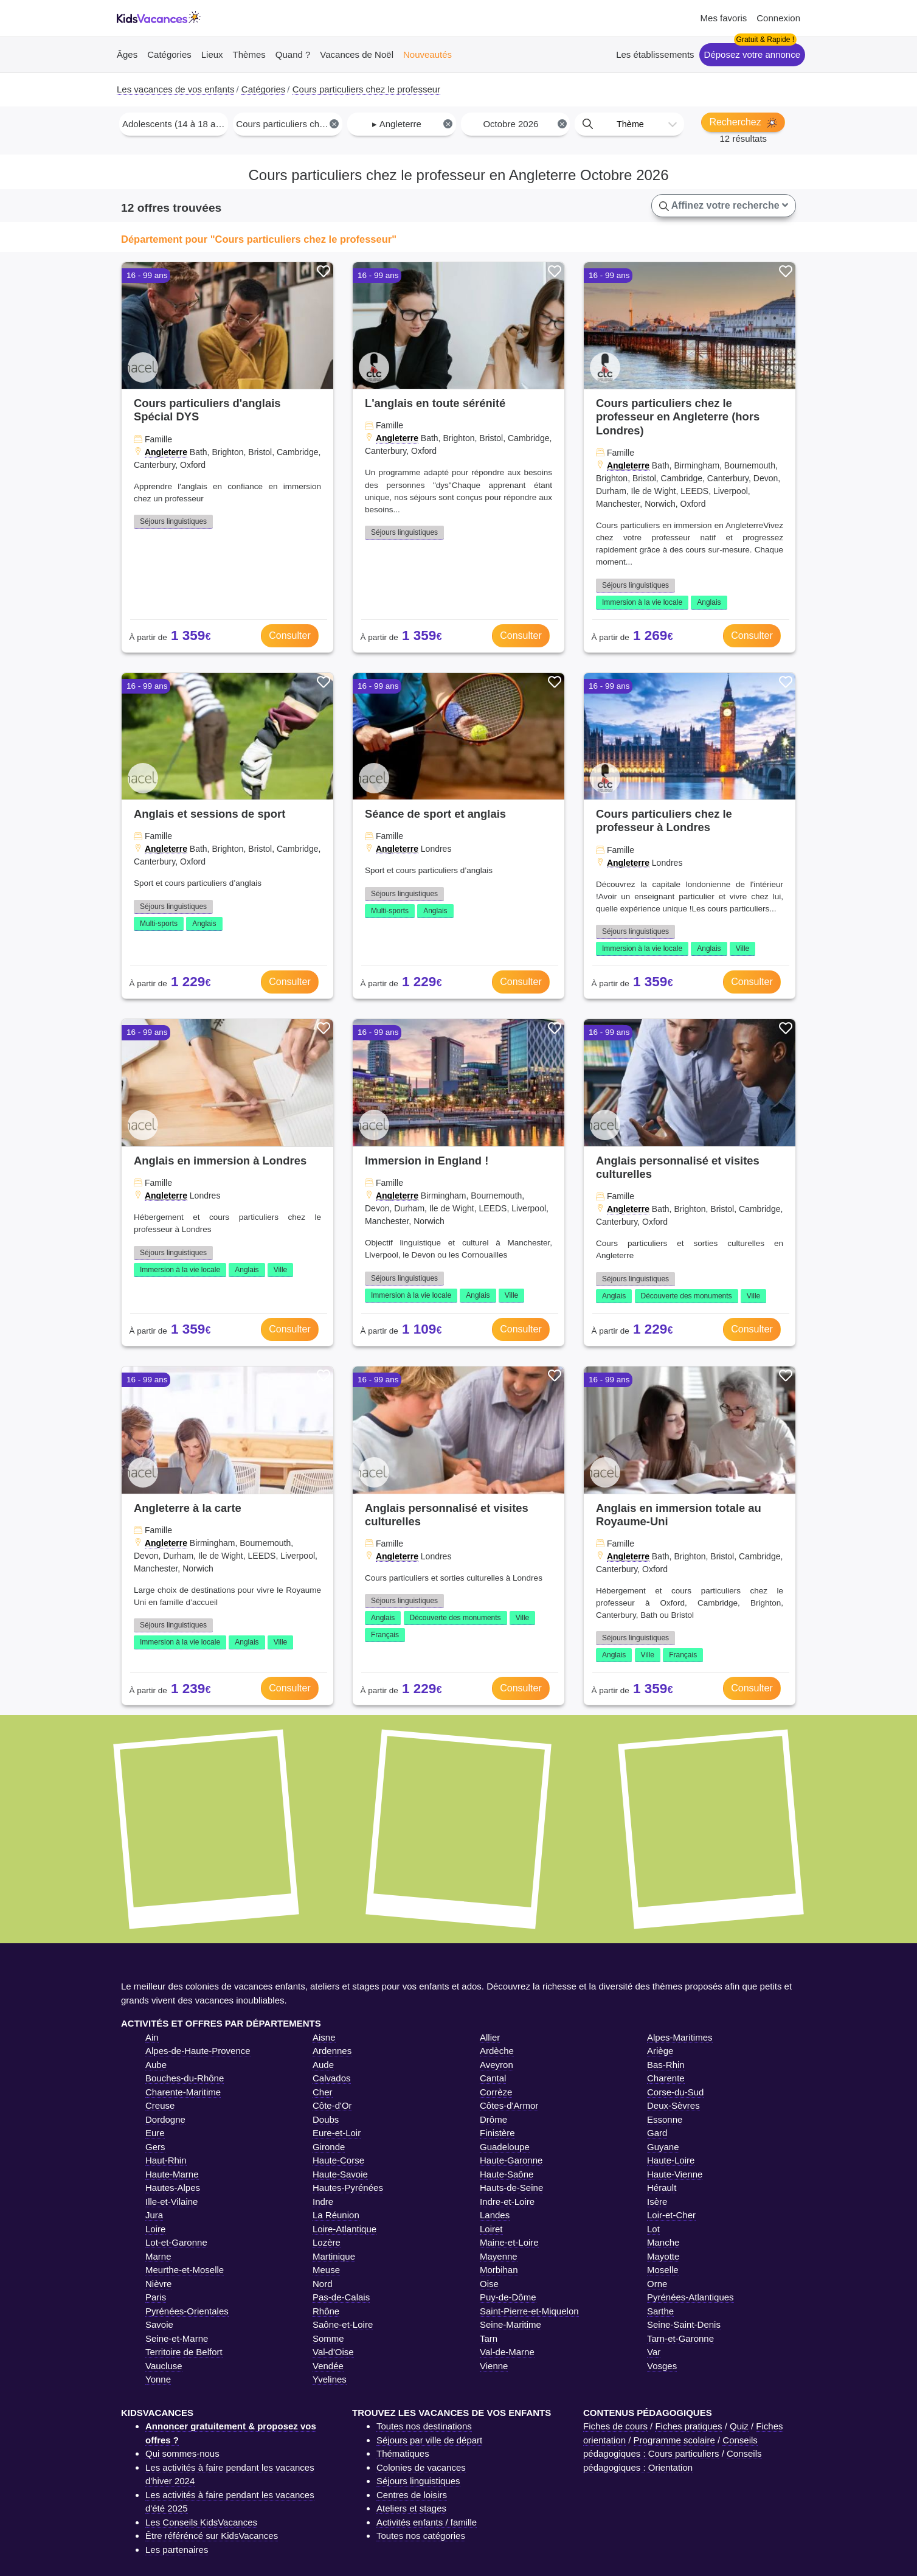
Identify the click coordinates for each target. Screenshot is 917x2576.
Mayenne (498, 2256)
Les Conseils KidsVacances (201, 2522)
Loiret (491, 2229)
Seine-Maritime (510, 2324)
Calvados (332, 2078)
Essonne (664, 2119)
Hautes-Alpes (172, 2187)
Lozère (327, 2242)
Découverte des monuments (686, 1296)
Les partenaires (176, 2549)
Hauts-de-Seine (511, 2187)
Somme (328, 2338)
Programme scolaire (674, 2440)
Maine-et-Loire (509, 2242)
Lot (653, 2229)
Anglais (709, 602)
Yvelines (330, 2379)
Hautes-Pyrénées (348, 2187)
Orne (657, 2283)
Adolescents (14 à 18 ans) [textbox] (174, 124)
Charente (666, 2078)
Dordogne (165, 2119)
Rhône (326, 2311)
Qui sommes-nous (182, 2453)
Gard (657, 2133)
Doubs (326, 2119)
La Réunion (336, 2215)
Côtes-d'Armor (509, 2105)
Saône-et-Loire (343, 2324)
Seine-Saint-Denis (684, 2324)
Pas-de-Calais (341, 2297)
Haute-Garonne (511, 2160)
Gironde (329, 2147)
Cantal (493, 2078)
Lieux (212, 54)
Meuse (326, 2269)
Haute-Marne (172, 2174)
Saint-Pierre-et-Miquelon (529, 2311)
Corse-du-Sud (675, 2092)
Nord (323, 2283)
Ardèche (497, 2050)
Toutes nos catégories (420, 2535)
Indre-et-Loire (507, 2201)
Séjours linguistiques (173, 521)
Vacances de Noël (356, 54)
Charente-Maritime (183, 2092)
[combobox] (173, 124)
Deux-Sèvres (673, 2105)
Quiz (739, 2426)
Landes (495, 2215)
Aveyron (496, 2064)
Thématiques (402, 2453)
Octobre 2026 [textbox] (524, 124)
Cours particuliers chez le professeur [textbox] (288, 124)
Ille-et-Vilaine (171, 2201)
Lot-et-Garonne (176, 2242)
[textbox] (629, 124)
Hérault (661, 2187)
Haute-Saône (506, 2174)
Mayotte (663, 2256)
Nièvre (158, 2283)
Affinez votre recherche (723, 205)
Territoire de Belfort (184, 2352)
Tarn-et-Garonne (680, 2338)
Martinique (334, 2256)
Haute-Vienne (674, 2174)
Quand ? (293, 54)
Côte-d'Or (332, 2105)
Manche (663, 2242)
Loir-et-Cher (671, 2215)
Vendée (328, 2366)
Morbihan (499, 2269)
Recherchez (743, 122)
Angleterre (166, 452)
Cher (323, 2092)
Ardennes (332, 2050)
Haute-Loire (670, 2160)
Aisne (324, 2037)
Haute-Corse (338, 2160)
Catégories (169, 54)
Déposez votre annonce (752, 54)
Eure (155, 2133)
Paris (155, 2297)
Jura (154, 2215)
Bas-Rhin (666, 2064)
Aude (323, 2064)
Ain (152, 2037)
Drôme (493, 2119)
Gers (155, 2147)
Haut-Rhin (166, 2160)
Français (385, 1635)
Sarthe (660, 2311)
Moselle (663, 2269)
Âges (127, 54)
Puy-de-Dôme (508, 2297)
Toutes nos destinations (424, 2426)
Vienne (494, 2366)
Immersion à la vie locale (642, 602)
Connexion (778, 18)
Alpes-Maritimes (680, 2037)
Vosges (662, 2366)
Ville (742, 948)
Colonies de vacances (421, 2467)
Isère (657, 2201)
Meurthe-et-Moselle (184, 2269)
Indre (323, 2201)
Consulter (289, 635)
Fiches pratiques (688, 2426)
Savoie (159, 2324)
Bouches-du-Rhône (184, 2078)
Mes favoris (724, 18)
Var (653, 2352)
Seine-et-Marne (176, 2338)
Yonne (158, 2379)
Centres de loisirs (411, 2495)
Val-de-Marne (507, 2352)
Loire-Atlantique (344, 2229)
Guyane (663, 2147)
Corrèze (496, 2092)
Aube (156, 2064)
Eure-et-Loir (337, 2133)
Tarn (488, 2338)
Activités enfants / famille (426, 2522)
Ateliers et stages (411, 2508)
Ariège (660, 2050)
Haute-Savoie (340, 2174)
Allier (490, 2037)
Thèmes (249, 54)
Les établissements (655, 54)
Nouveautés (427, 54)
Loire (155, 2229)
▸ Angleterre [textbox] (412, 124)
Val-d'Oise (333, 2352)
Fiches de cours (615, 2426)
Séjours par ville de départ (429, 2440)
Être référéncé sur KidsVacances (211, 2535)
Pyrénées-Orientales (187, 2311)
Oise (489, 2283)
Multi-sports (159, 923)
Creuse (160, 2105)
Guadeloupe (505, 2147)
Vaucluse (163, 2366)
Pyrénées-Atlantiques (690, 2297)
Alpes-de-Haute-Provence (198, 2050)
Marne (158, 2256)
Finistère (497, 2133)
